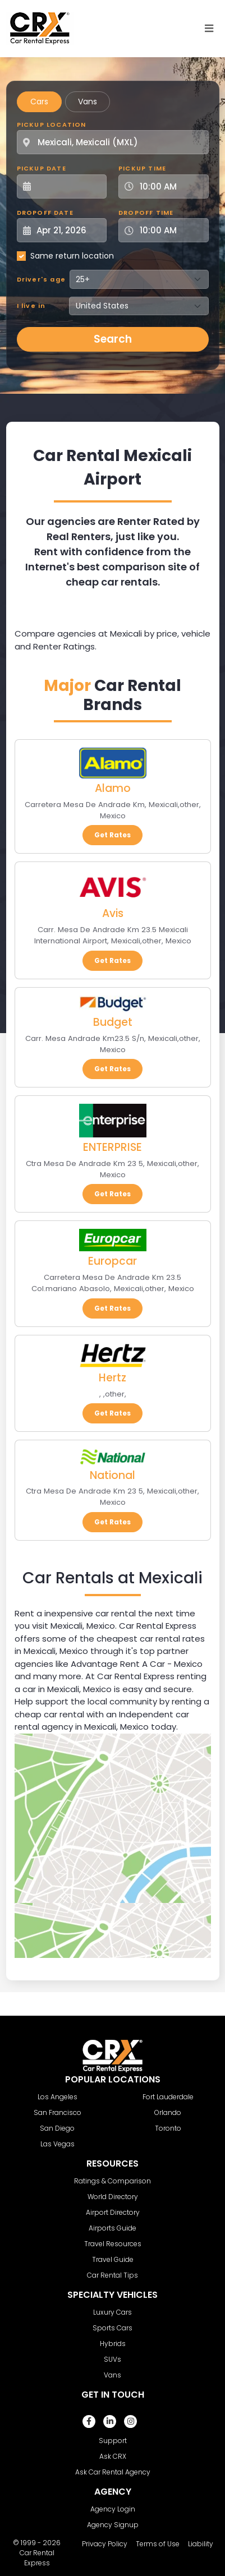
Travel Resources (112, 2243)
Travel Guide (113, 2259)
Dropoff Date (45, 212)
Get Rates (112, 835)
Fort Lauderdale (168, 2097)
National (112, 1475)
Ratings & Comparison (112, 2181)
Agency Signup (113, 2524)
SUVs (112, 2359)
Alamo (113, 788)
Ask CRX (112, 2456)
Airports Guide (112, 2228)
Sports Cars (112, 2328)
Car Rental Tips (112, 2275)
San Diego (57, 2128)
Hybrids (113, 2343)
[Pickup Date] (68, 186)
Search (113, 339)
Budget (112, 1022)
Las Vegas (57, 2144)
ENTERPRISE (112, 1147)
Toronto (168, 2128)
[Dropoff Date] (68, 230)
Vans (87, 101)
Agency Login (112, 2509)
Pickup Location (51, 124)
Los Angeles (57, 2097)
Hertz (112, 1377)
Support (113, 2440)
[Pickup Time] (170, 186)
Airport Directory (113, 2212)
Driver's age (41, 279)
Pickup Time (142, 168)
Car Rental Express (37, 2558)
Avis (112, 913)
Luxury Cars (112, 2312)
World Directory (113, 2196)
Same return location (72, 255)
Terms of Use (158, 2544)
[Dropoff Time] (170, 230)
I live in (31, 305)
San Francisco (57, 2112)
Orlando (167, 2112)
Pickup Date (41, 168)
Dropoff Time (145, 212)
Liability (200, 2544)
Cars (39, 101)
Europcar (112, 1261)
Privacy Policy (104, 2544)
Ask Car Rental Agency (112, 2472)
